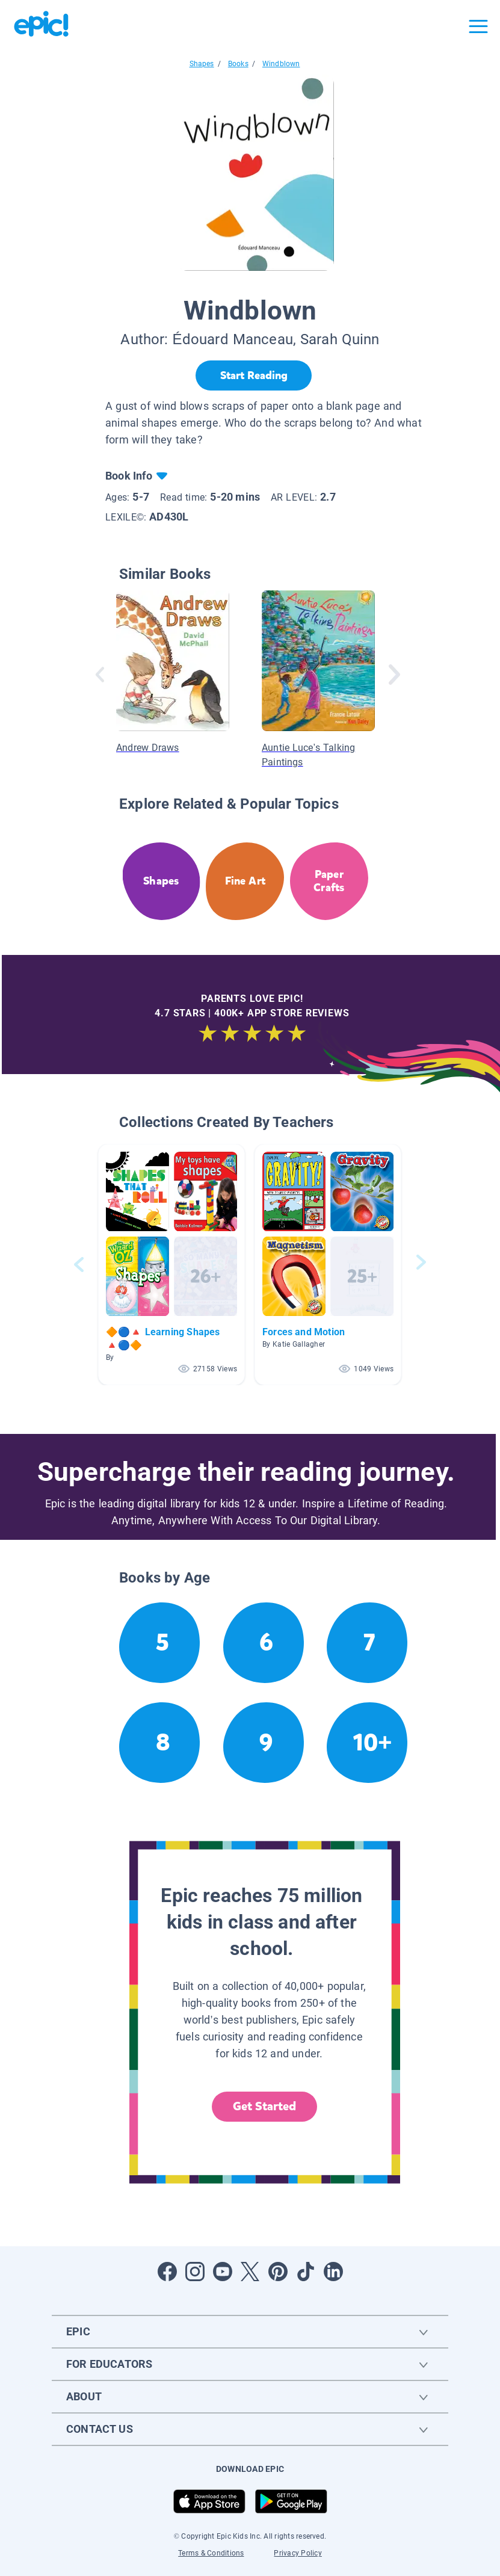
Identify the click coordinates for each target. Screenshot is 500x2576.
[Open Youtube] (222, 2271)
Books (238, 64)
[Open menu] (478, 26)
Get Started (265, 2106)
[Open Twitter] (250, 2271)
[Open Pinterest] (278, 2271)
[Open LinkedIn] (333, 2271)
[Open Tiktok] (305, 2271)
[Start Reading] (254, 375)
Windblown (281, 64)
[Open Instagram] (195, 2271)
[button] (171, 1264)
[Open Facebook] (167, 2271)
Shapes (202, 64)
